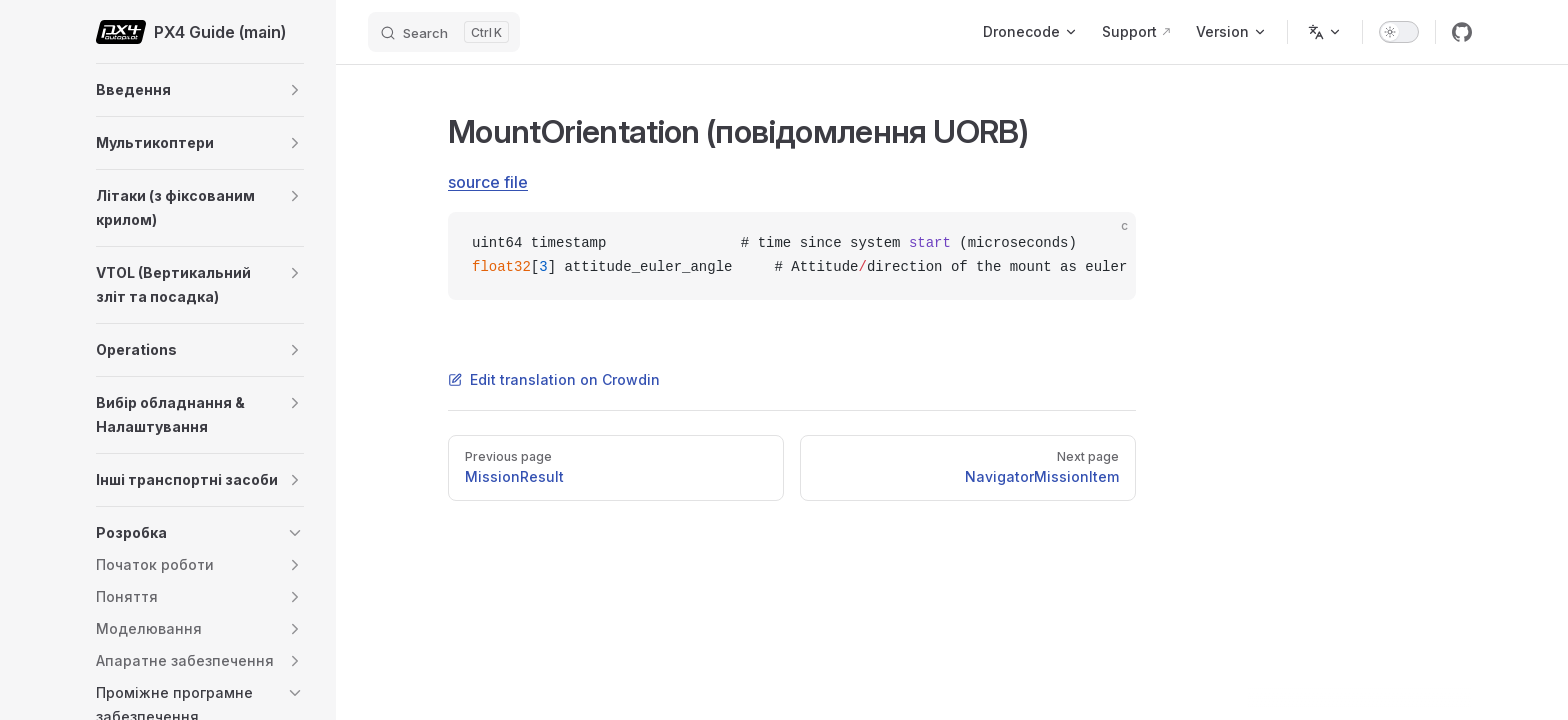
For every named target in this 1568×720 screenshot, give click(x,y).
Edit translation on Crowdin (554, 379)
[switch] (1399, 32)
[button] (295, 90)
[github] (1462, 32)
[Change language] (1325, 32)
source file (488, 182)
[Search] (444, 32)
